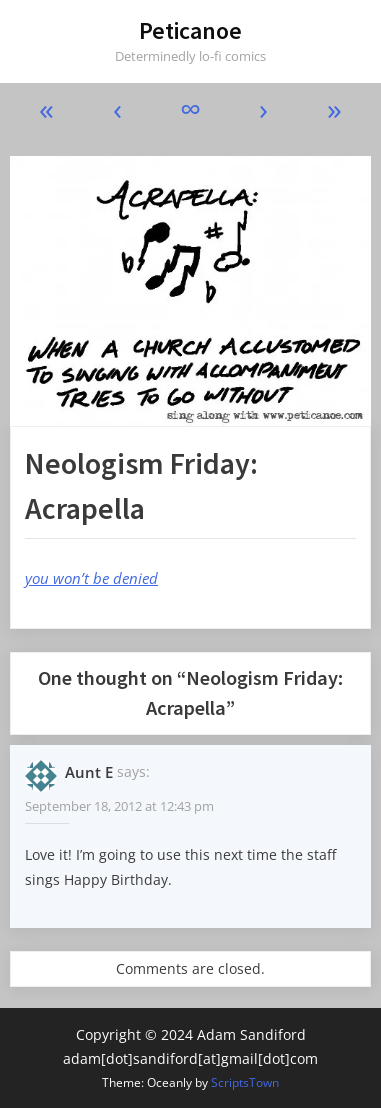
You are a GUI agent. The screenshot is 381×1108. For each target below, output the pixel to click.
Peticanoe (190, 30)
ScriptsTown (245, 1082)
